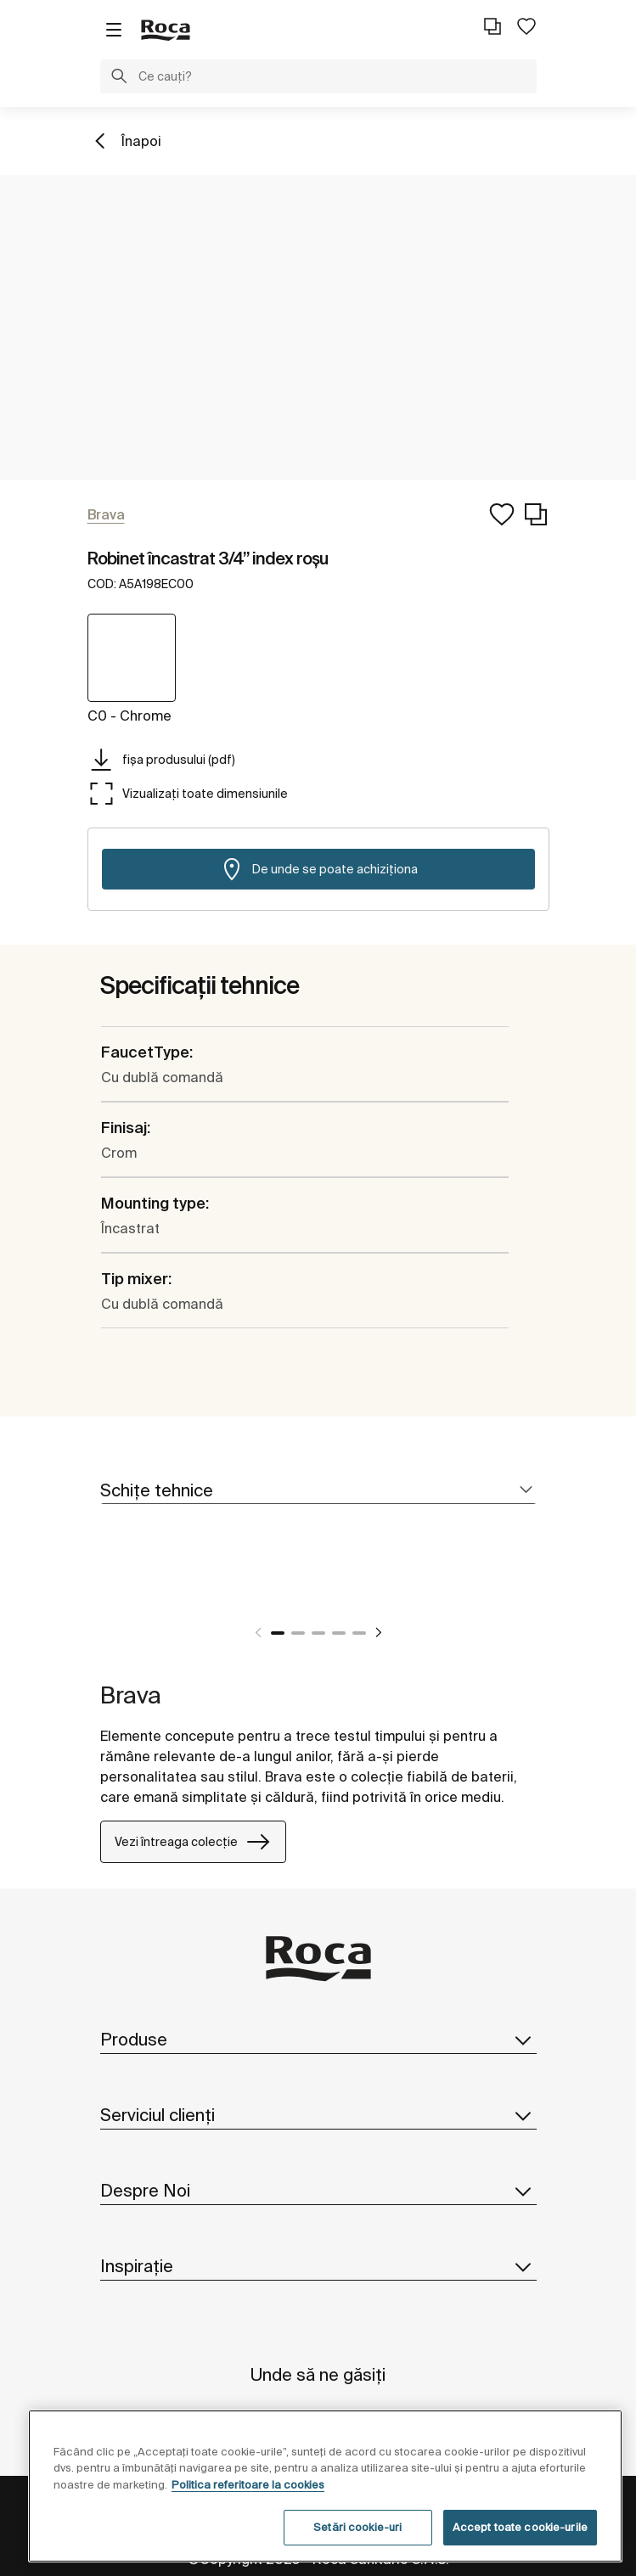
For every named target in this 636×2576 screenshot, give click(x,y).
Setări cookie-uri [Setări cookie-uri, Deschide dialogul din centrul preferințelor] (357, 2527)
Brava (130, 1694)
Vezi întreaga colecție (193, 1841)
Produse (318, 2039)
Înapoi (141, 141)
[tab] (318, 1491)
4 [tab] (339, 1633)
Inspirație (318, 2266)
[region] (325, 2486)
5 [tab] (359, 1633)
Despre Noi (318, 2190)
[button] (119, 78)
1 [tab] (277, 1633)
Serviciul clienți (318, 2115)
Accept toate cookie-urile (520, 2527)
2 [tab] (298, 1633)
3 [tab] (318, 1633)
